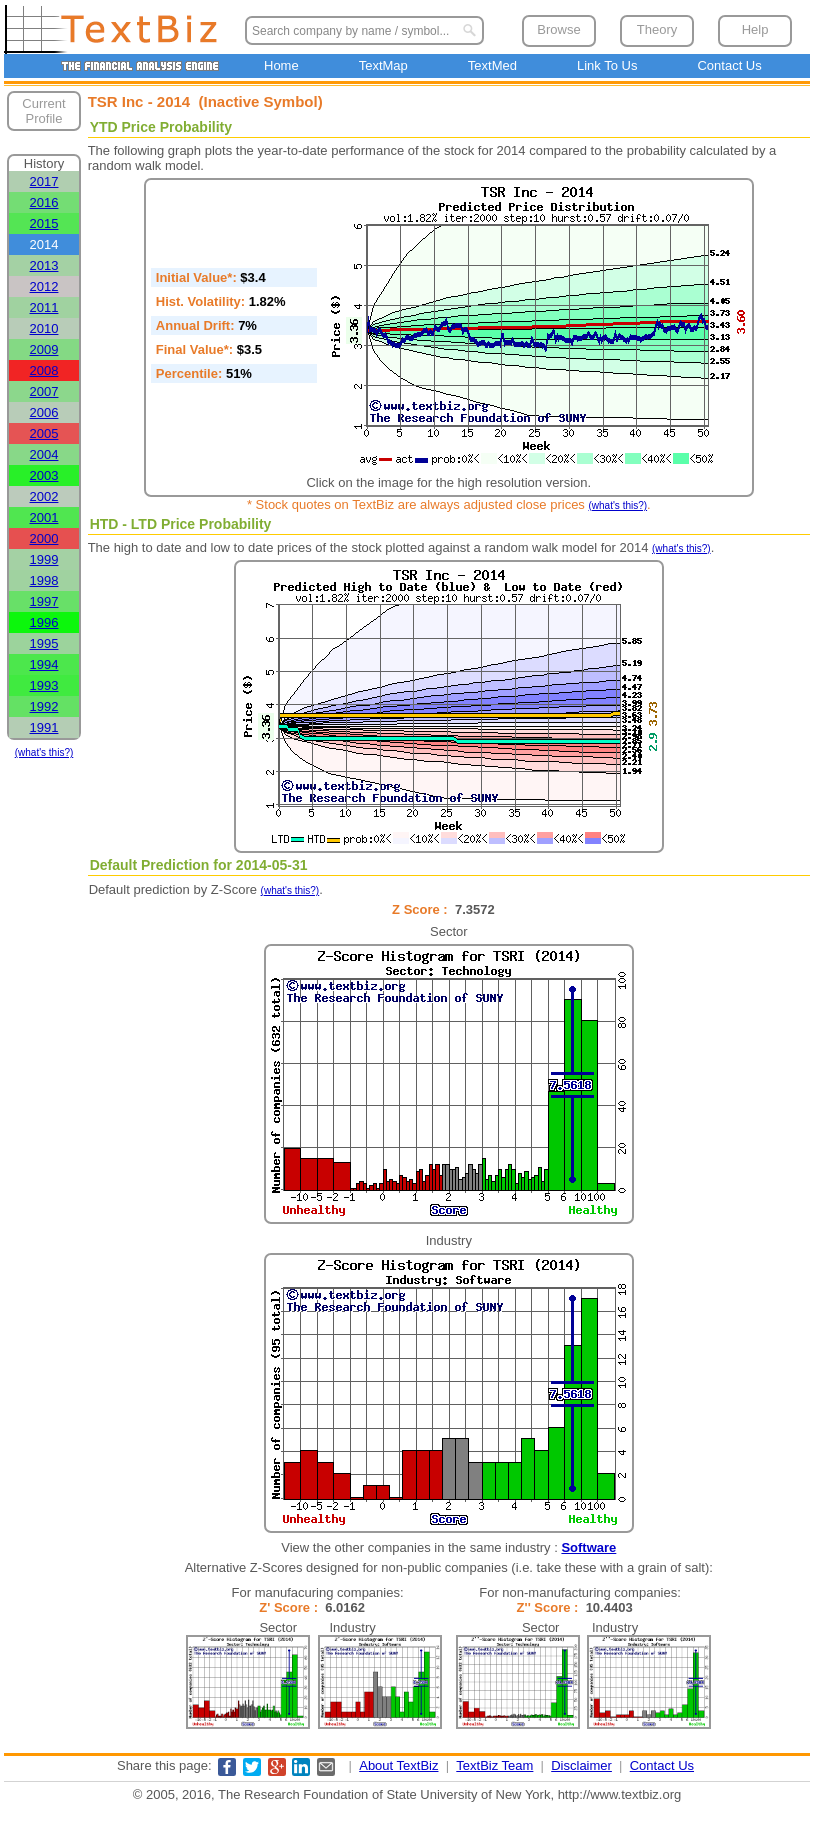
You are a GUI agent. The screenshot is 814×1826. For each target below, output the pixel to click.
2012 (44, 286)
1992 (44, 706)
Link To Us (607, 65)
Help (755, 29)
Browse (558, 29)
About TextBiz (398, 1765)
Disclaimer (581, 1765)
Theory (657, 29)
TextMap (383, 65)
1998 (44, 580)
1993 (44, 685)
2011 (44, 307)
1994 (44, 664)
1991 (44, 727)
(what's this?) (44, 752)
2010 (44, 328)
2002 (44, 496)
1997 (44, 601)
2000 (44, 538)
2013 (44, 265)
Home (281, 65)
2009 (44, 349)
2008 (44, 370)
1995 (44, 643)
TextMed (492, 65)
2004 (44, 454)
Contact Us (729, 65)
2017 (44, 181)
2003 (44, 475)
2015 (44, 223)
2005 (44, 433)
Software (588, 1547)
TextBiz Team (494, 1765)
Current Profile (43, 111)
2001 (44, 517)
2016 (44, 202)
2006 (44, 412)
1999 (44, 559)
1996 (44, 622)
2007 (44, 391)
